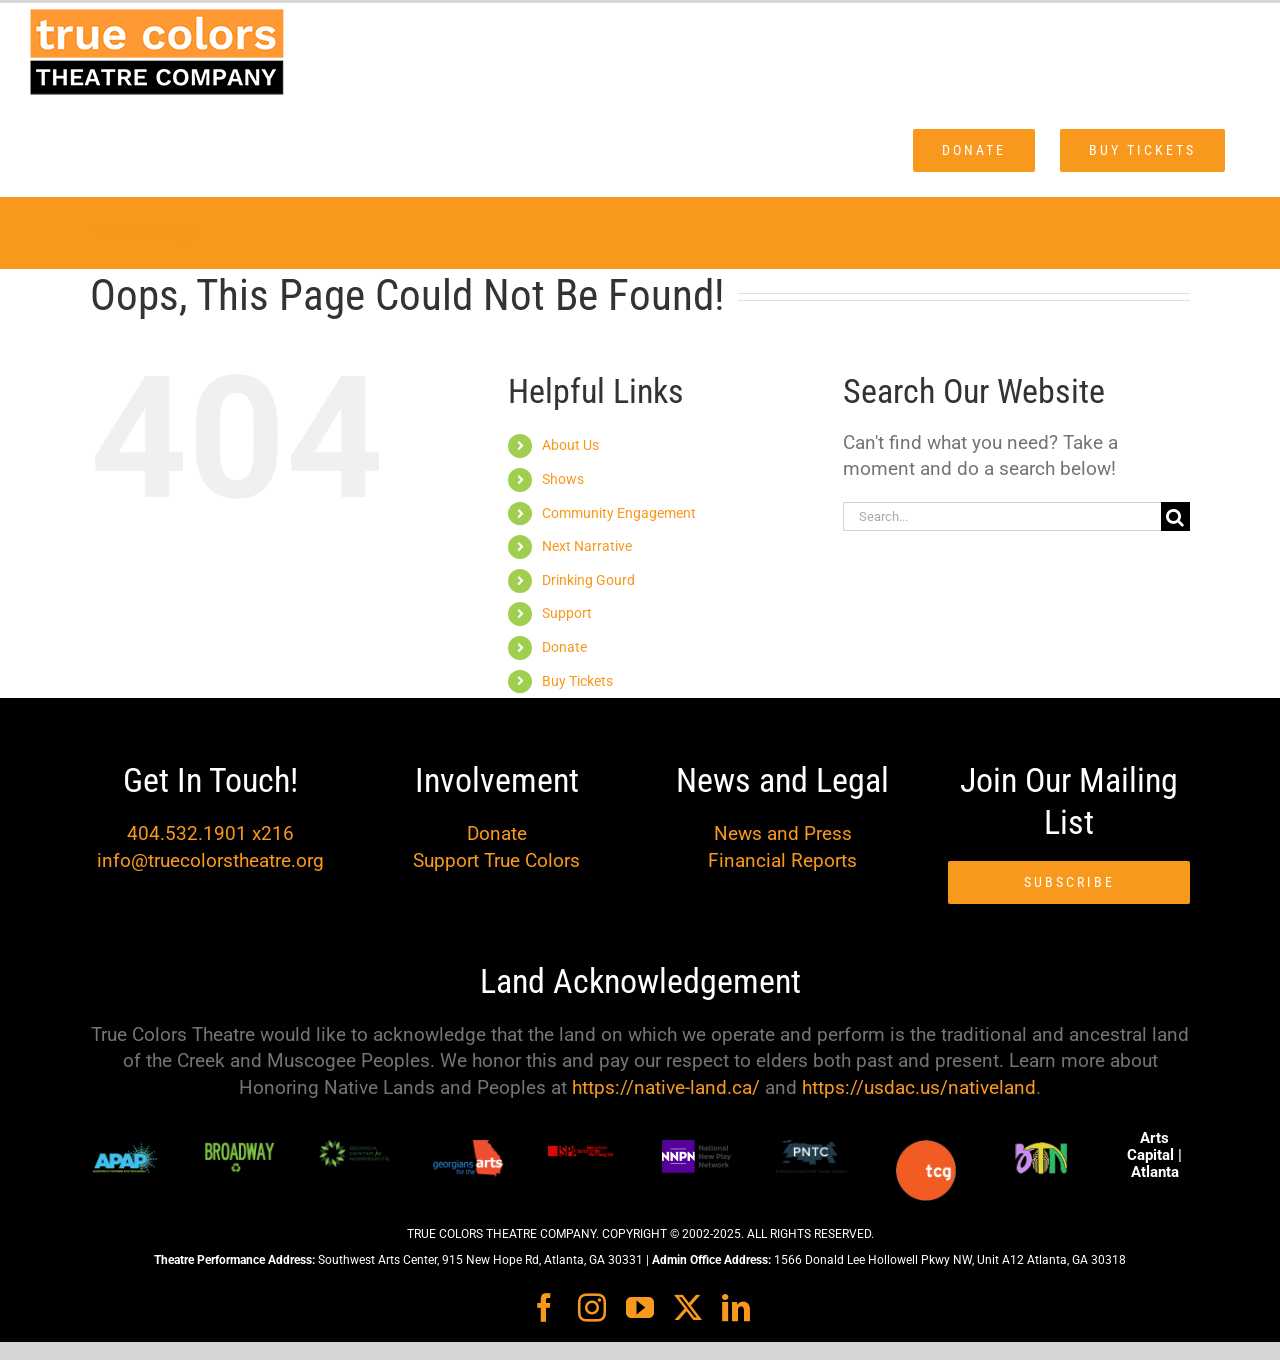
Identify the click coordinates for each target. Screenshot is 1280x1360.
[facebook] (544, 1308)
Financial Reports (782, 860)
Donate (564, 647)
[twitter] (688, 1308)
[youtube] (640, 1308)
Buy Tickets (577, 681)
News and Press (783, 833)
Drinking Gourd (588, 580)
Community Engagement (619, 513)
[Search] (1175, 516)
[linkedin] (736, 1308)
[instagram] (592, 1308)
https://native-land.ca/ (666, 1087)
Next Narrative (587, 546)
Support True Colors (496, 860)
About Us (570, 445)
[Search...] (1002, 516)
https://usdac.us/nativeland (919, 1087)
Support (567, 613)
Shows (563, 479)
